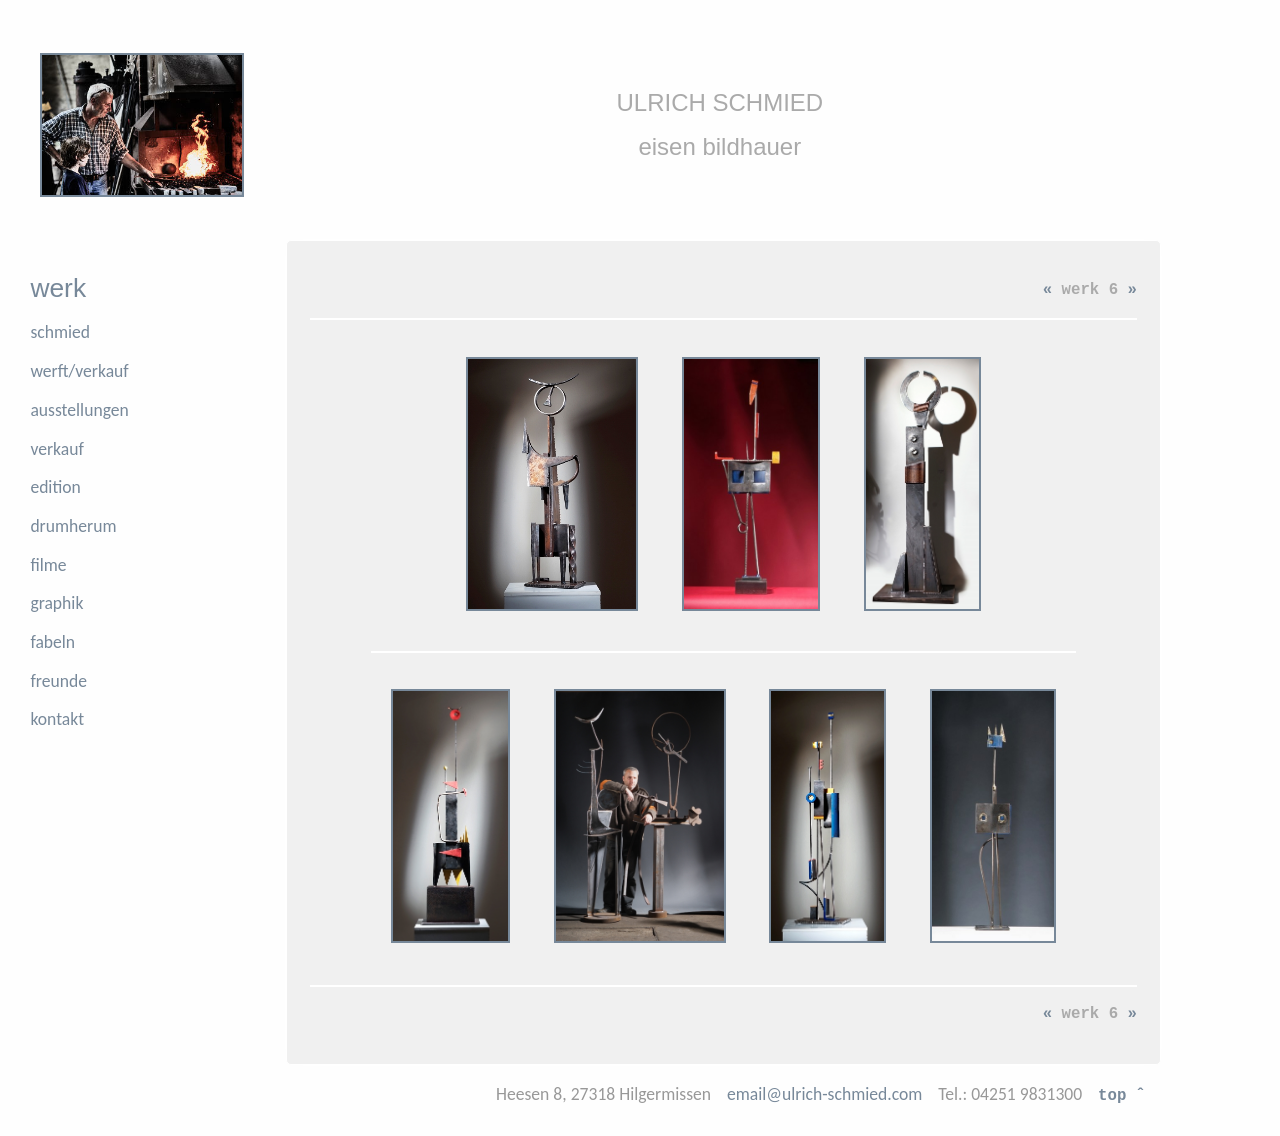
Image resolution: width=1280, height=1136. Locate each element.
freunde (58, 681)
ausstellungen (79, 410)
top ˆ (1121, 1094)
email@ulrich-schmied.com (824, 1094)
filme (48, 565)
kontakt (57, 719)
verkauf (56, 449)
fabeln (52, 642)
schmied (60, 332)
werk (58, 288)
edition (55, 487)
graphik (56, 603)
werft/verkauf (79, 371)
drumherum (73, 526)
